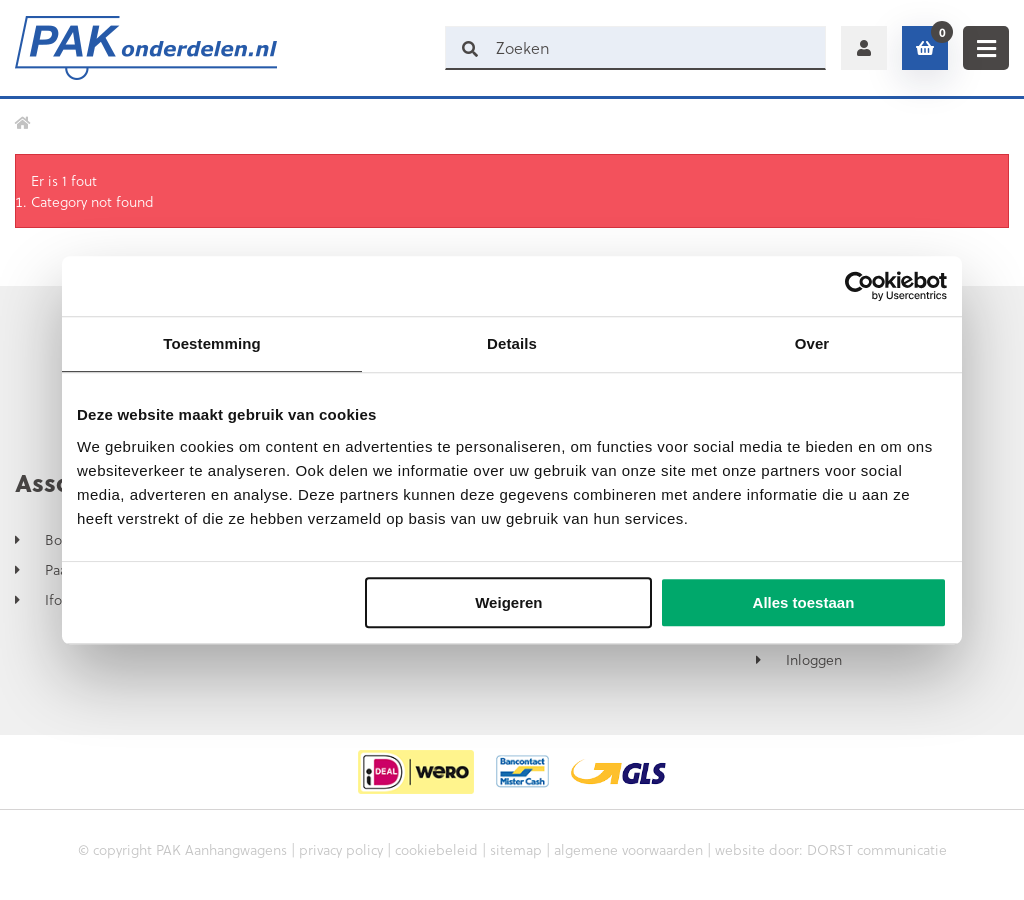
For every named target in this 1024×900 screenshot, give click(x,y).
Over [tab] (812, 343)
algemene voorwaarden (628, 849)
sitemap (516, 849)
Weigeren (508, 602)
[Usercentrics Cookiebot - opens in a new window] (859, 286)
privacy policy (341, 849)
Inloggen (814, 660)
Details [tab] (512, 343)
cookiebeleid (436, 849)
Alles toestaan (804, 602)
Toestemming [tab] (212, 343)
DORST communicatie (877, 849)
